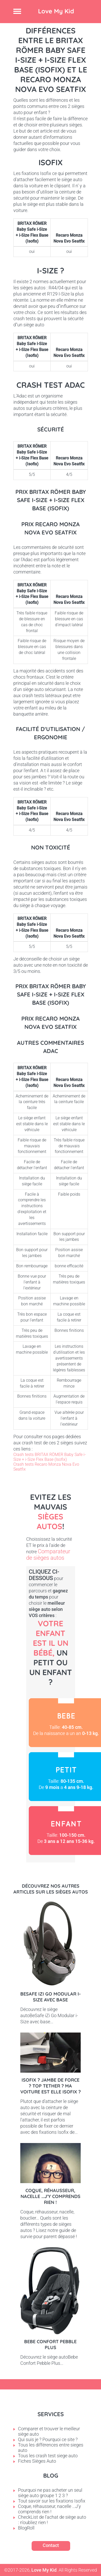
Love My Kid (56, 11)
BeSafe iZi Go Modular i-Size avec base (50, 1997)
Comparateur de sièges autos (48, 1554)
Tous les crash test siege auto (48, 2455)
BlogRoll (26, 2528)
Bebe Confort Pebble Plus (50, 2344)
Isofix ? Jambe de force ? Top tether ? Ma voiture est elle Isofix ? (50, 2086)
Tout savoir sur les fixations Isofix (51, 2501)
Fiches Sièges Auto (37, 2461)
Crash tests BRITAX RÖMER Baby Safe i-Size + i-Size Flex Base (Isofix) (49, 1457)
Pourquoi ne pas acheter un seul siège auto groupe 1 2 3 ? (50, 2492)
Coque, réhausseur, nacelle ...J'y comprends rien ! (50, 2196)
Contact (51, 2545)
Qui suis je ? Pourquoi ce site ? (48, 2439)
